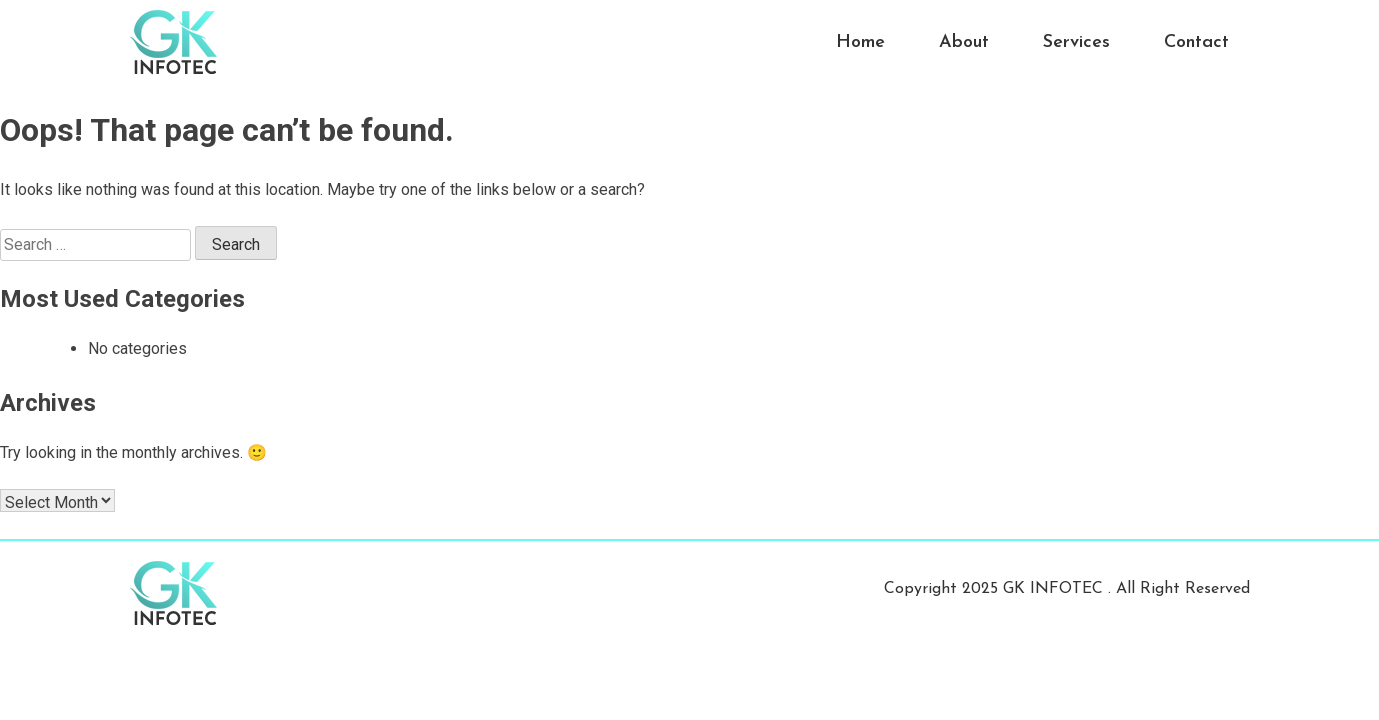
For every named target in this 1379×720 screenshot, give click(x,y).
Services (1076, 42)
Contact (1196, 42)
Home (860, 42)
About (964, 42)
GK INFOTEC (1055, 589)
